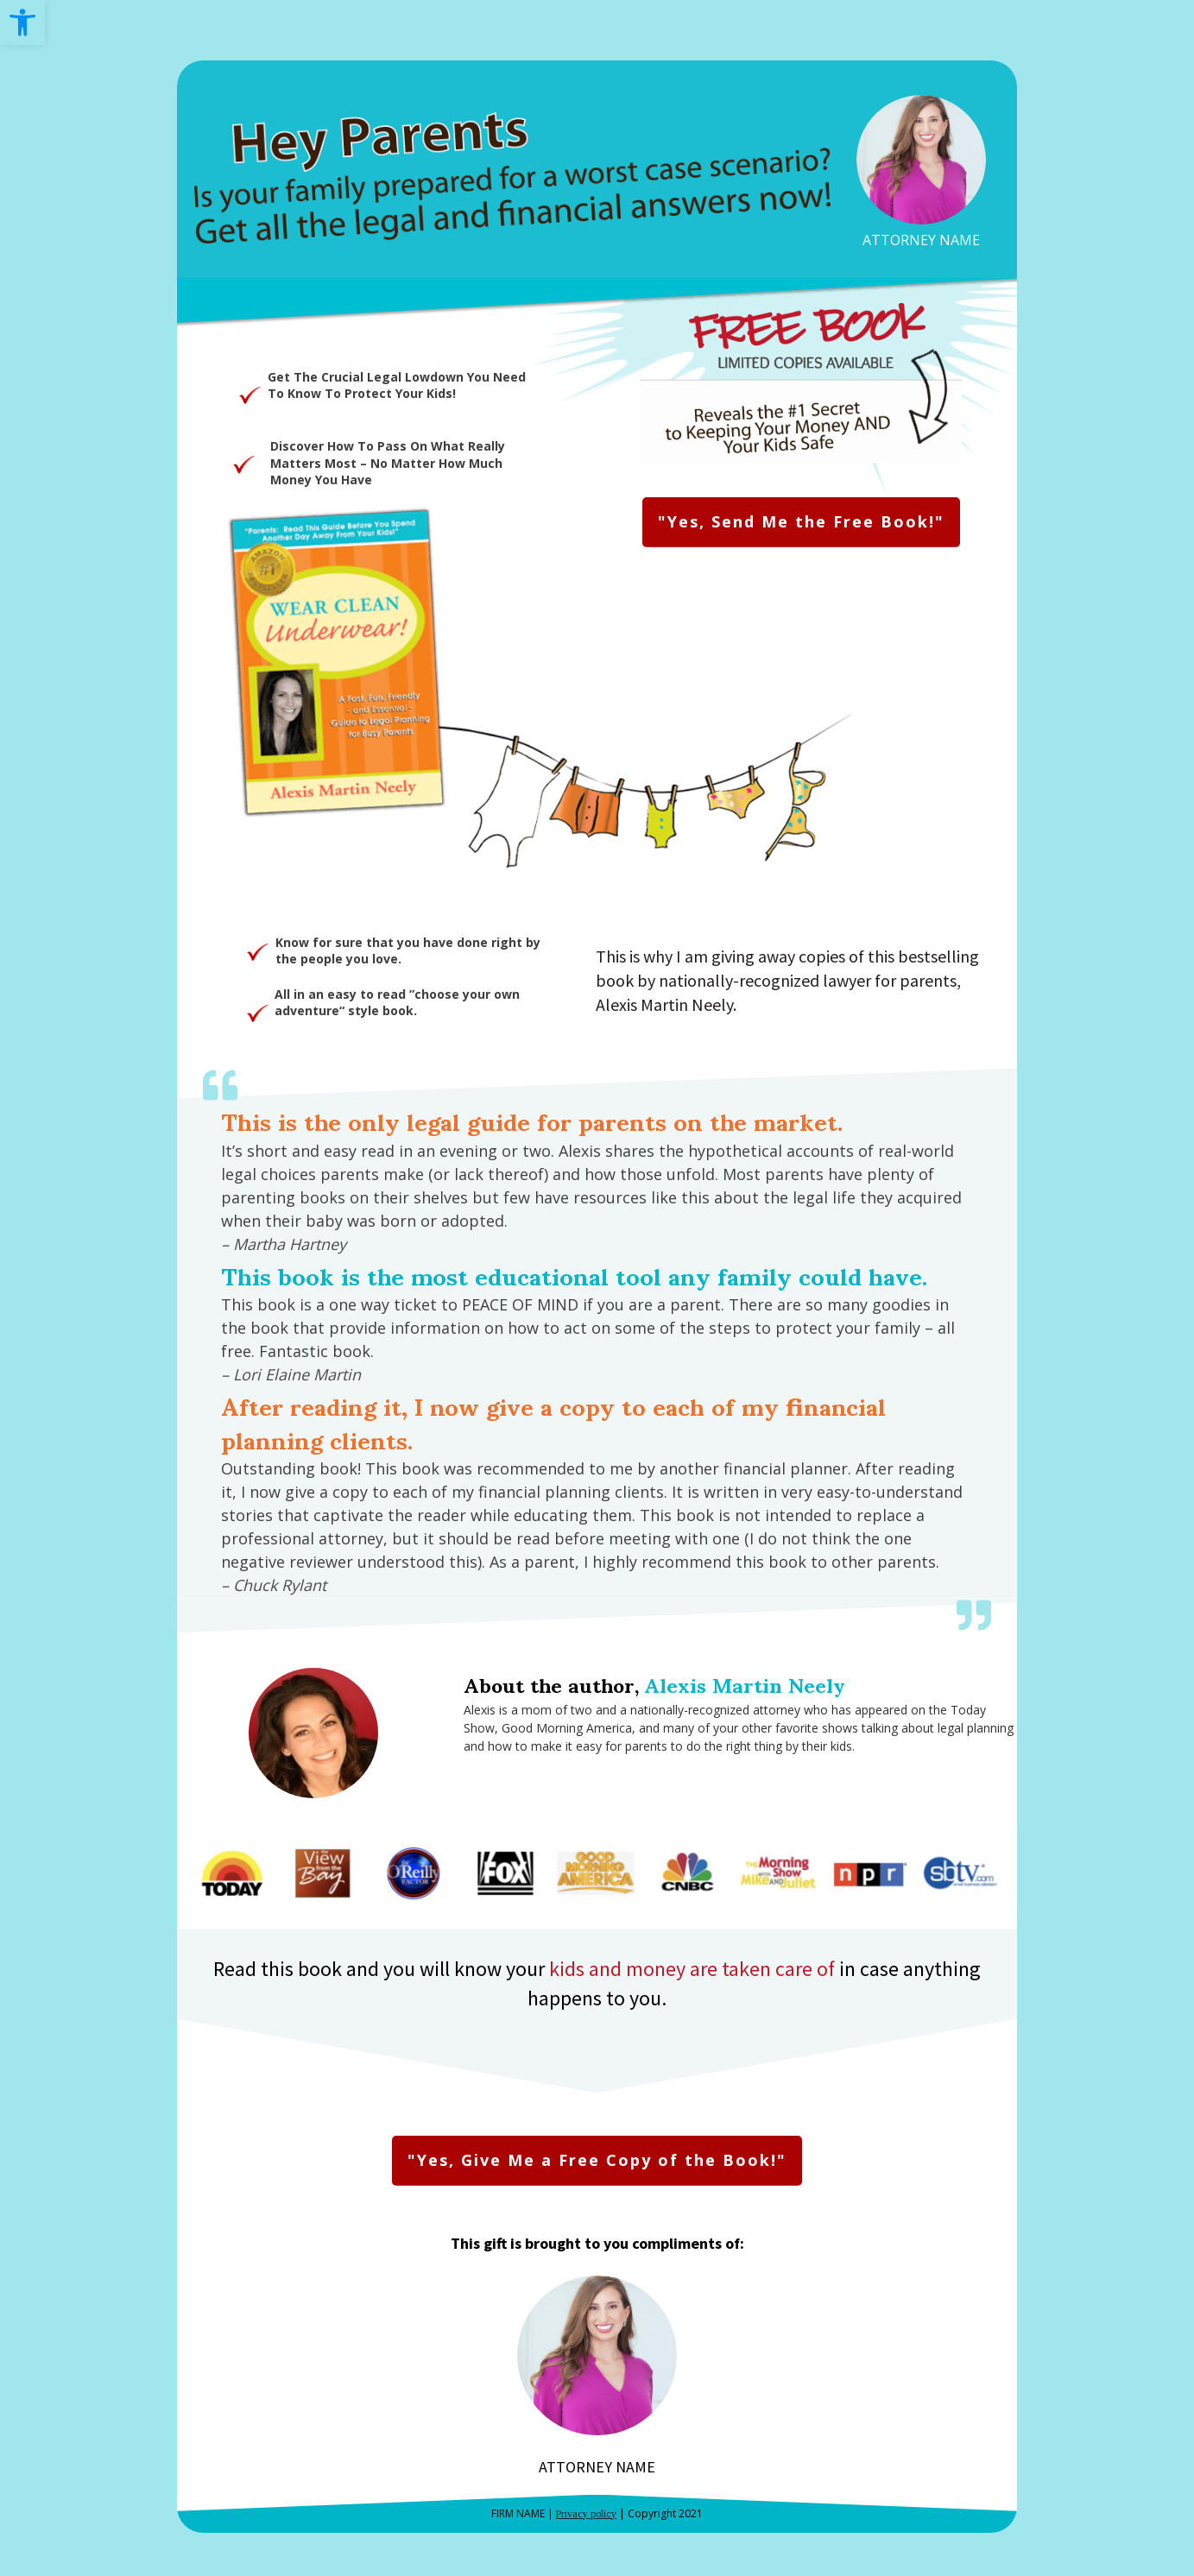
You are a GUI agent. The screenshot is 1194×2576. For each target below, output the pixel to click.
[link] (22, 22)
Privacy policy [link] (586, 2514)
